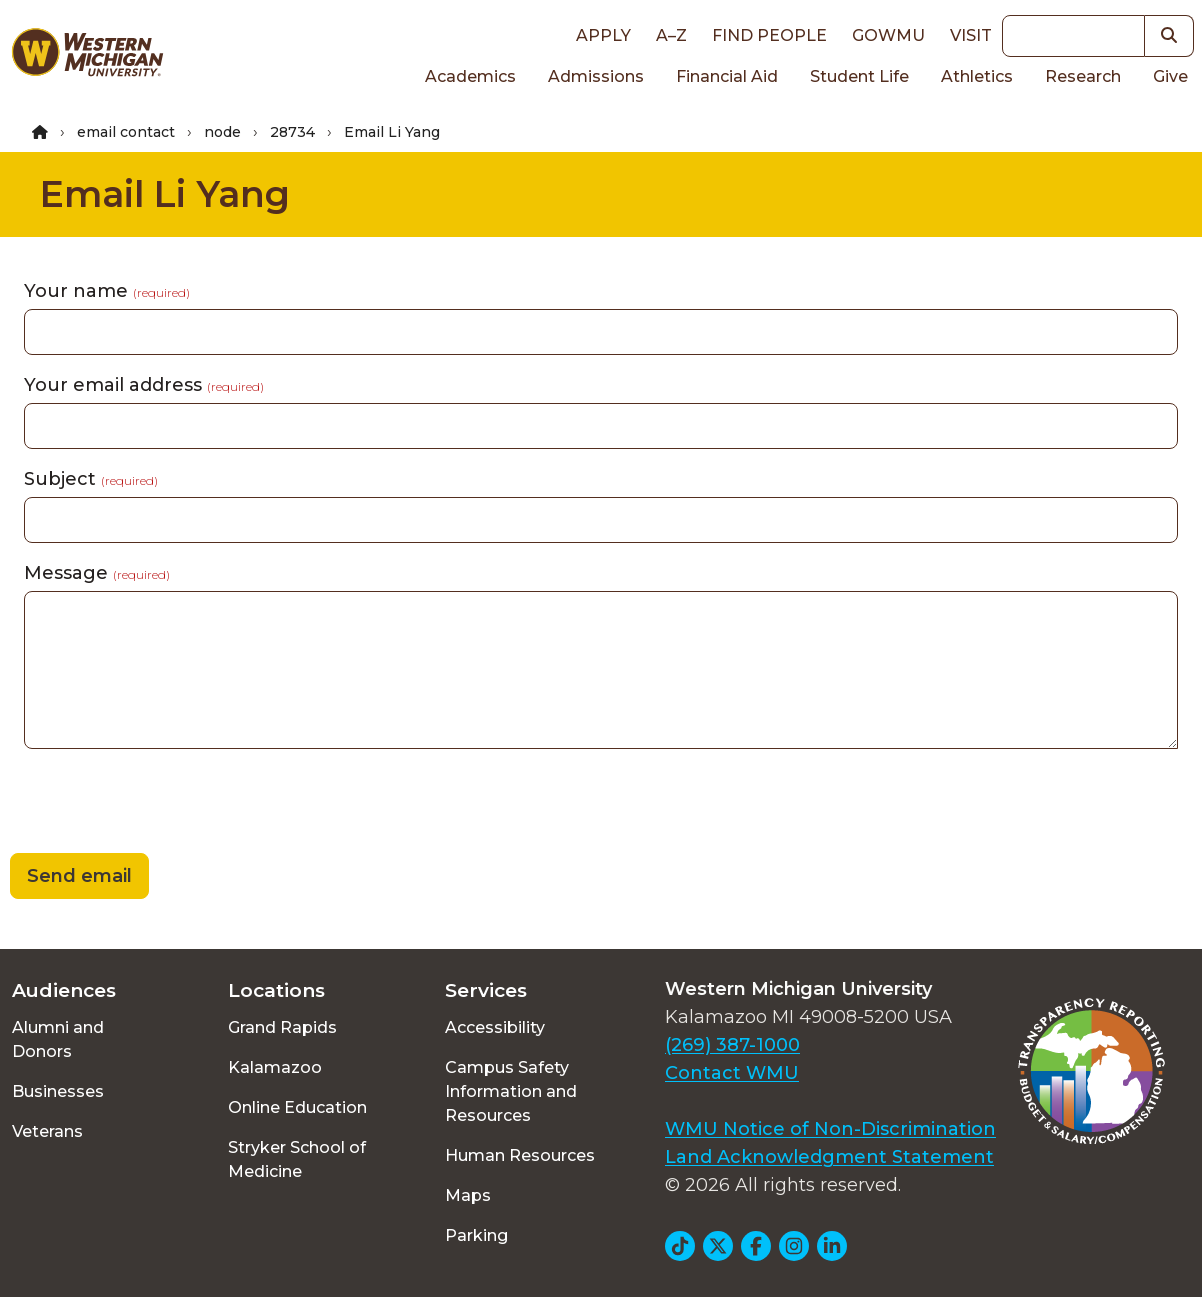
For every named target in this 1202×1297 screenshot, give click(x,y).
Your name (107, 291)
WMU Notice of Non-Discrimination (830, 1129)
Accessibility (495, 1027)
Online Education (297, 1107)
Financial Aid (727, 76)
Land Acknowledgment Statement (829, 1157)
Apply (603, 35)
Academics (470, 76)
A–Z (671, 35)
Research (1083, 76)
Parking (476, 1235)
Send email (79, 876)
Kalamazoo (275, 1067)
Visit (971, 35)
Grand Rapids (282, 1027)
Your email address (144, 385)
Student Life (859, 76)
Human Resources (520, 1155)
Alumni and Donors (58, 1039)
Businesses (58, 1091)
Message (97, 573)
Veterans (47, 1131)
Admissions (596, 76)
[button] (1169, 36)
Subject (91, 479)
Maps (468, 1195)
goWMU (888, 35)
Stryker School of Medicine (297, 1159)
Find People (769, 35)
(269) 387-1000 (732, 1045)
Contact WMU (732, 1073)
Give (1170, 76)
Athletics (977, 76)
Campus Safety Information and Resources (511, 1091)
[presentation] (152, 804)
